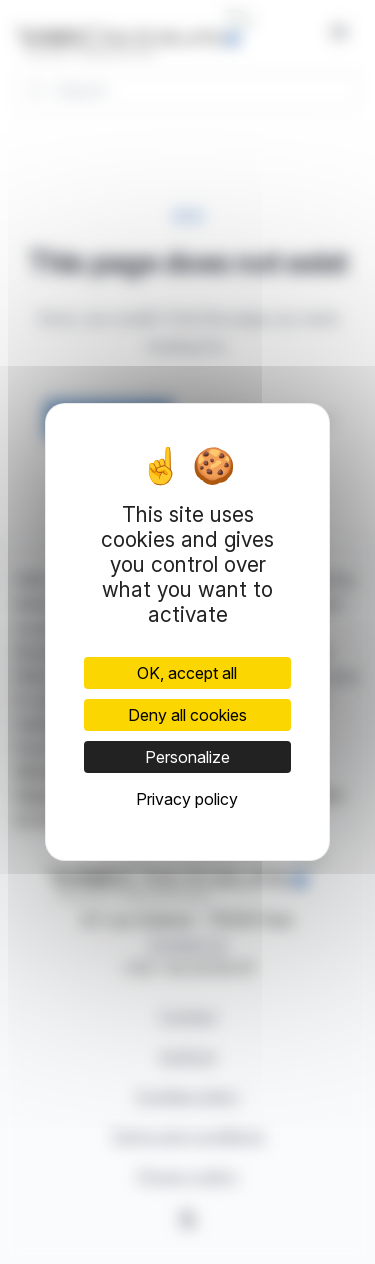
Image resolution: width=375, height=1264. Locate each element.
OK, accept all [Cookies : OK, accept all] (187, 673)
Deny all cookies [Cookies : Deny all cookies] (187, 715)
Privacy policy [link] (187, 799)
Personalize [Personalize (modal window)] (187, 757)
